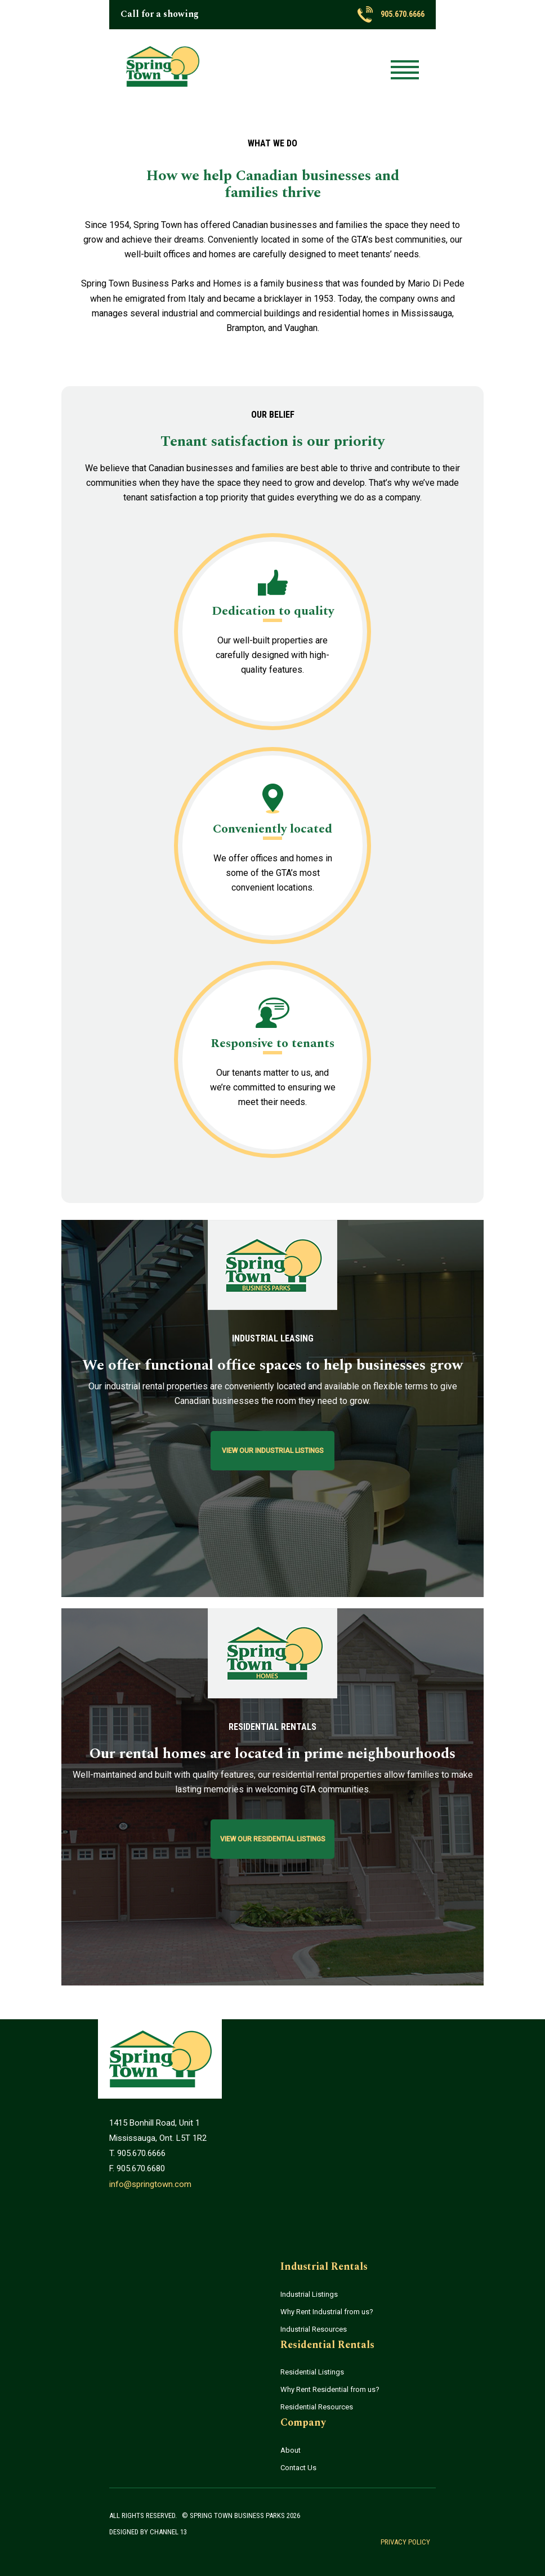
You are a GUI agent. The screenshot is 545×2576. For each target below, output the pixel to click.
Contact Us (298, 2467)
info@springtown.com (150, 2184)
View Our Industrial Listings (273, 1451)
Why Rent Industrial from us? (326, 2311)
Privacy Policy (405, 2542)
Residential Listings (312, 2372)
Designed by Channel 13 (148, 2532)
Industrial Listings (309, 2294)
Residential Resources (316, 2407)
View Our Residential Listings (272, 1839)
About (290, 2450)
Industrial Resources (313, 2329)
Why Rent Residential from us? (329, 2389)
